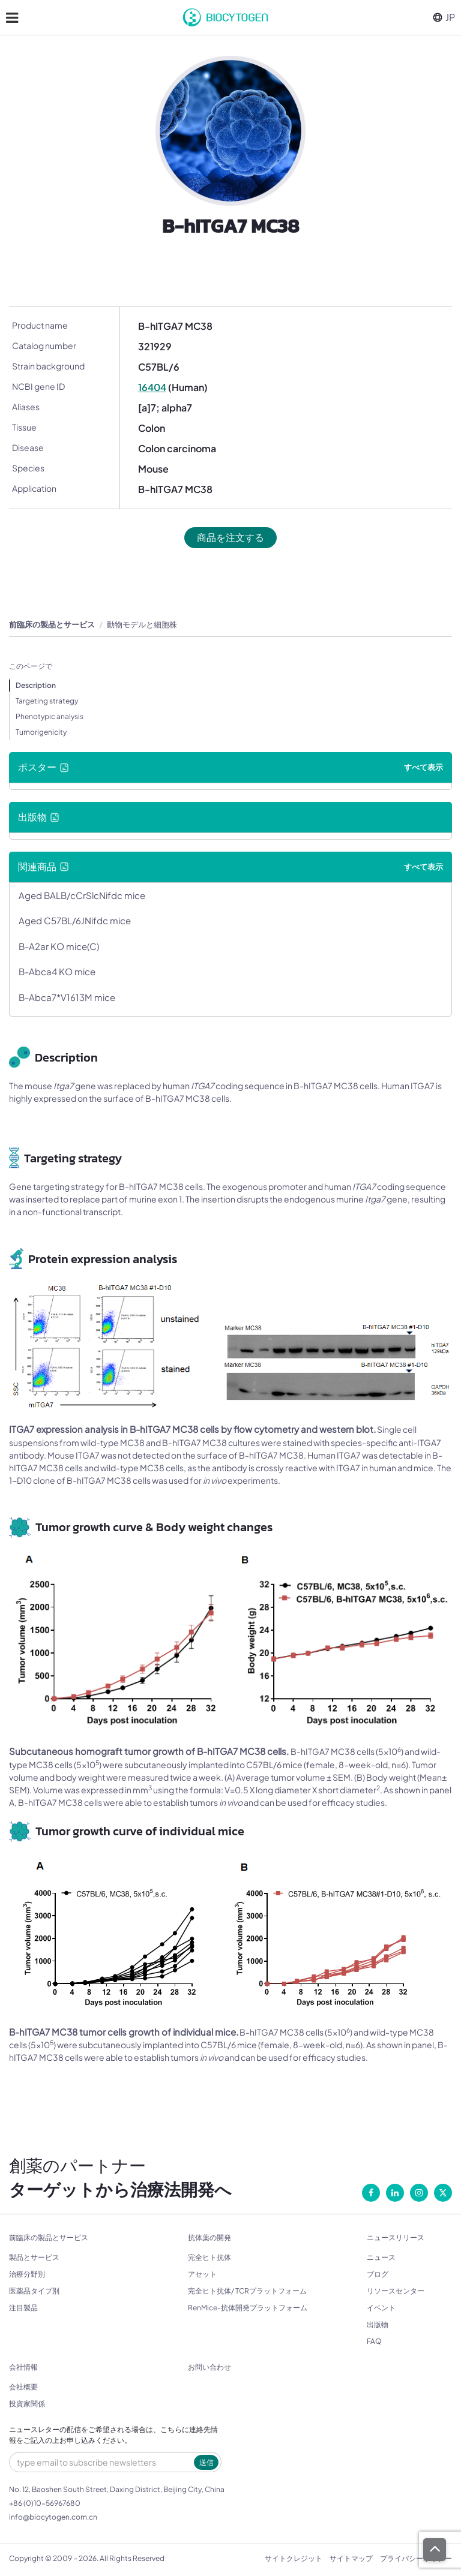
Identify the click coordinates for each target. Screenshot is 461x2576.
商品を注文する (230, 537)
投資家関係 (27, 2403)
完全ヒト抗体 (209, 2257)
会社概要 (23, 2386)
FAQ (374, 2341)
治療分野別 (27, 2274)
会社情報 (23, 2367)
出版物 (377, 2324)
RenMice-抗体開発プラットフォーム (247, 2307)
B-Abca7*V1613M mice (67, 997)
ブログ (377, 2274)
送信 (206, 2462)
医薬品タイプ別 (34, 2290)
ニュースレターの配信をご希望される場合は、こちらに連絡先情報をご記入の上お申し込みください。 (113, 2435)
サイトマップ (351, 2558)
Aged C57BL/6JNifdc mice (75, 920)
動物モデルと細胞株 (142, 624)
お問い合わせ (209, 2367)
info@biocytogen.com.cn (53, 2516)
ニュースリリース (395, 2237)
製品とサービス (34, 2257)
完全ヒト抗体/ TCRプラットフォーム (247, 2290)
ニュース (381, 2257)
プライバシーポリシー (416, 2558)
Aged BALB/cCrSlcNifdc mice (82, 895)
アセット (202, 2274)
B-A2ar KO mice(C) (59, 946)
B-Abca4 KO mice (57, 971)
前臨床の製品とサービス (52, 624)
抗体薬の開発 (209, 2237)
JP (444, 17)
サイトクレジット (293, 2558)
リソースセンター (395, 2290)
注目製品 (23, 2307)
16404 (152, 387)
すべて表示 (423, 767)
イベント (381, 2307)
